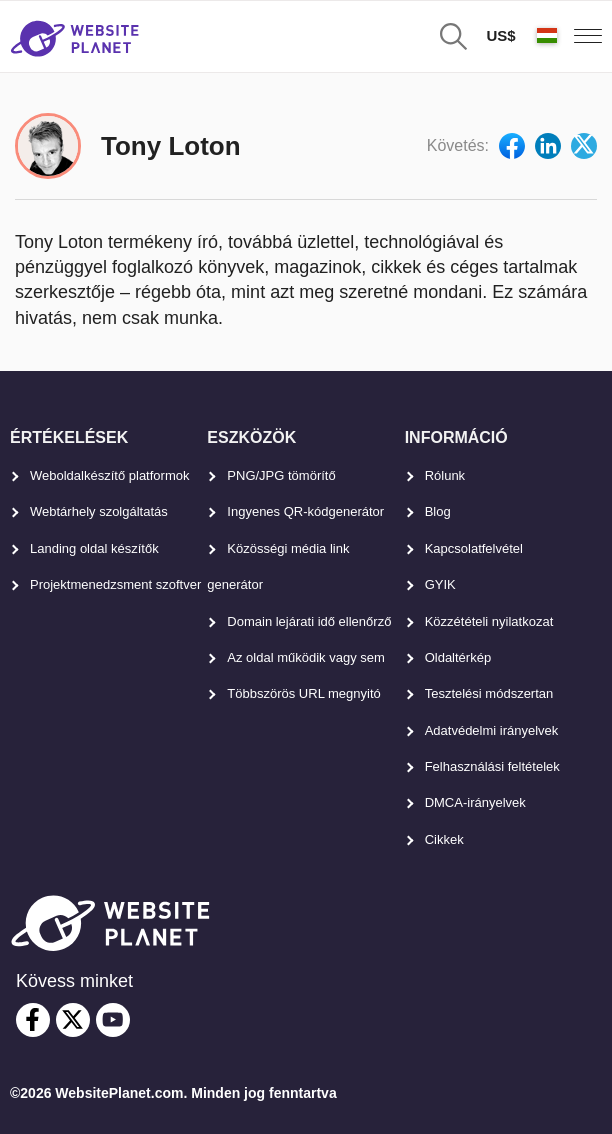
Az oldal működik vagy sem (306, 657)
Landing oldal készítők (94, 548)
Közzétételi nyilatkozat (489, 621)
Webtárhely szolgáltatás (99, 511)
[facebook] (33, 1020)
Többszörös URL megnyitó (303, 693)
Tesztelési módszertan (489, 693)
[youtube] (113, 1020)
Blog (438, 511)
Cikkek (444, 839)
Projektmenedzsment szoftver (115, 584)
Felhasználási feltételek (492, 766)
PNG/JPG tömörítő (281, 475)
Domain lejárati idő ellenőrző (309, 621)
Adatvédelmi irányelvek (492, 730)
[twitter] (73, 1020)
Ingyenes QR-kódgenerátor (305, 511)
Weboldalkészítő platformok (109, 475)
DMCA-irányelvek (475, 802)
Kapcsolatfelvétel (474, 548)
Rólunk (445, 475)
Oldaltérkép (458, 657)
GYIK (440, 584)
